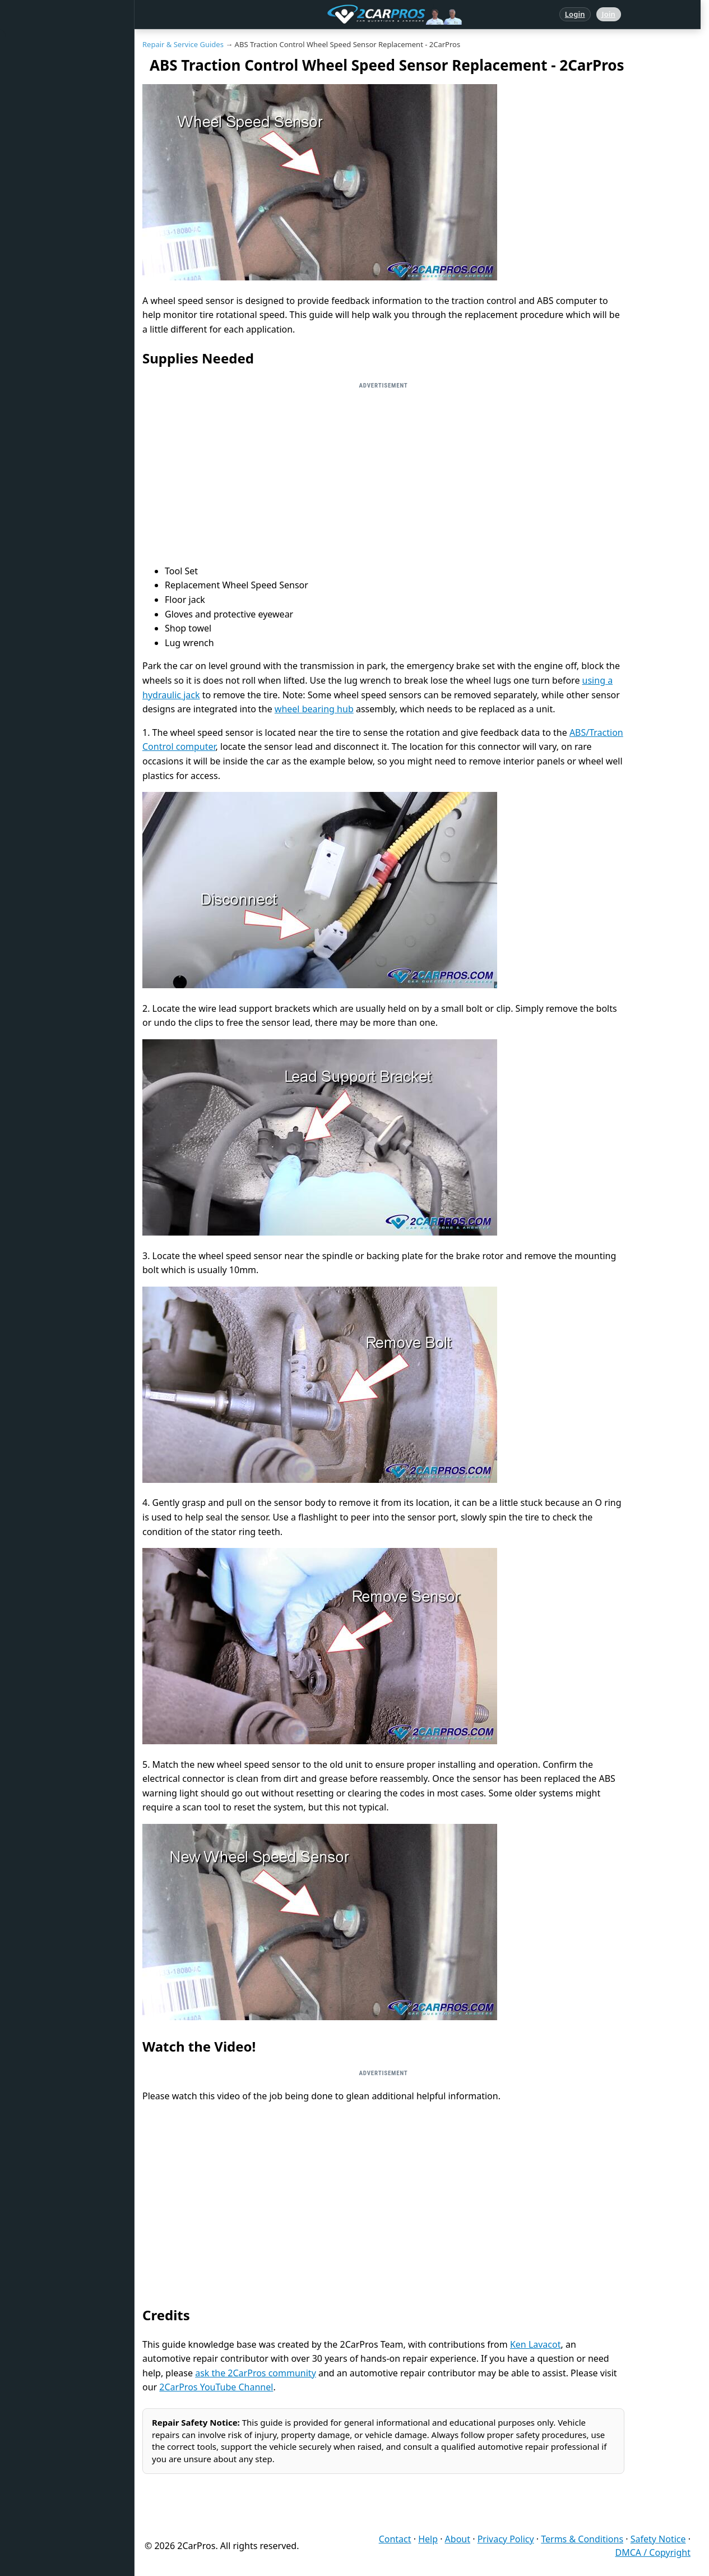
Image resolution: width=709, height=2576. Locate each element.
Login (575, 14)
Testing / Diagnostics (58, 320)
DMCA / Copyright (653, 2552)
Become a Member (55, 456)
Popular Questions (54, 183)
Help (428, 2539)
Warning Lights (49, 217)
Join (608, 14)
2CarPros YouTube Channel (216, 2387)
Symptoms (40, 354)
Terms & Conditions (582, 2539)
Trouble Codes (47, 251)
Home (32, 46)
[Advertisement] (383, 473)
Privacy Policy (506, 2539)
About (457, 2539)
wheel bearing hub (314, 709)
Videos (33, 388)
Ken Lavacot (535, 2344)
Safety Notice (658, 2539)
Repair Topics (45, 114)
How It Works (45, 285)
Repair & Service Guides (63, 149)
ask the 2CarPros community (255, 2373)
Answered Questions (58, 80)
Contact (395, 2539)
